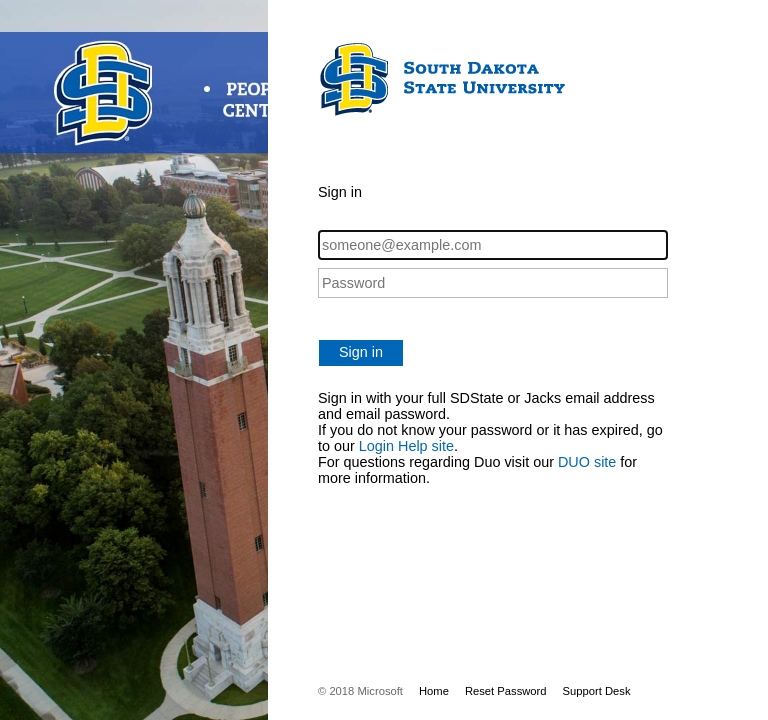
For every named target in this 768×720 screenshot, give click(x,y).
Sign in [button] (361, 352)
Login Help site (406, 446)
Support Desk (597, 691)
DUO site (587, 462)
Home (434, 691)
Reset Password (506, 691)
